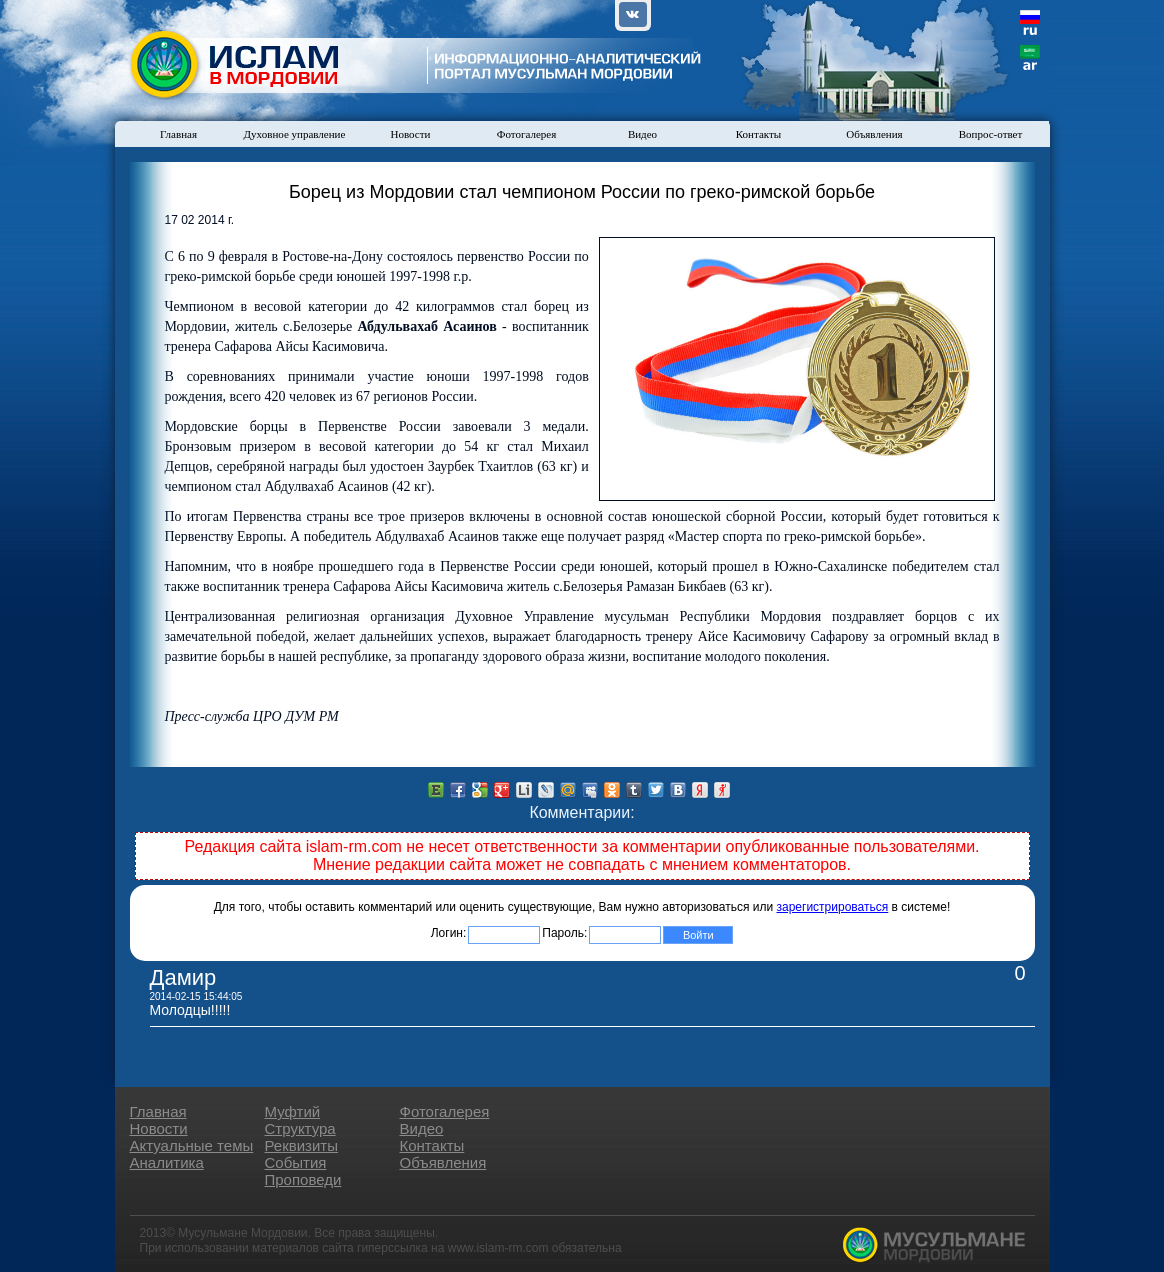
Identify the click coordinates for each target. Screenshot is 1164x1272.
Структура (300, 1128)
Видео (642, 134)
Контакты (758, 134)
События (296, 1162)
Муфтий (293, 1111)
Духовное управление (295, 134)
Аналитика (167, 1162)
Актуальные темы (192, 1145)
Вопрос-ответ (991, 134)
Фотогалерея (527, 134)
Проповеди (303, 1179)
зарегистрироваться (833, 907)
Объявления (874, 134)
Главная (178, 134)
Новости (411, 134)
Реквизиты (302, 1145)
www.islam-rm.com (498, 1248)
